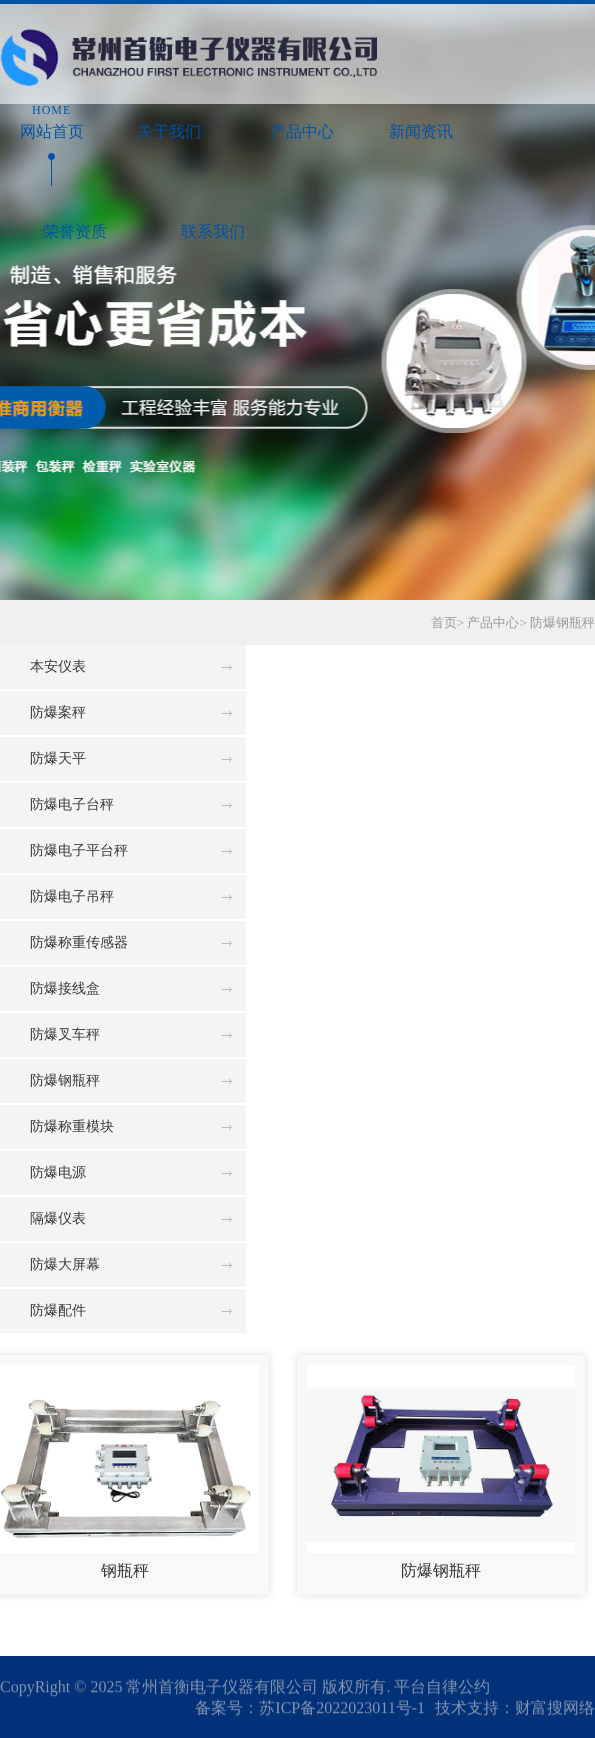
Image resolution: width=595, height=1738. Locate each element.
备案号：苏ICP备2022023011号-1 (310, 1708)
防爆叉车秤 (65, 1034)
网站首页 (51, 120)
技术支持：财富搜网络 (515, 1708)
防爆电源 (58, 1172)
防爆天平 (58, 758)
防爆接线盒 (65, 988)
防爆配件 (58, 1310)
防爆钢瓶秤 (562, 622)
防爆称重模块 (72, 1126)
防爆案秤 (58, 712)
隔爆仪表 (58, 1218)
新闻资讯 (421, 120)
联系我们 (213, 220)
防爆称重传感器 (79, 942)
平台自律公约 (442, 1687)
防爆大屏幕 (65, 1264)
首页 (444, 622)
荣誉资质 (75, 220)
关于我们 (168, 120)
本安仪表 (58, 666)
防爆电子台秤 (72, 804)
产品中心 (302, 120)
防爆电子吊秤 (72, 896)
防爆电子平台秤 (79, 850)
